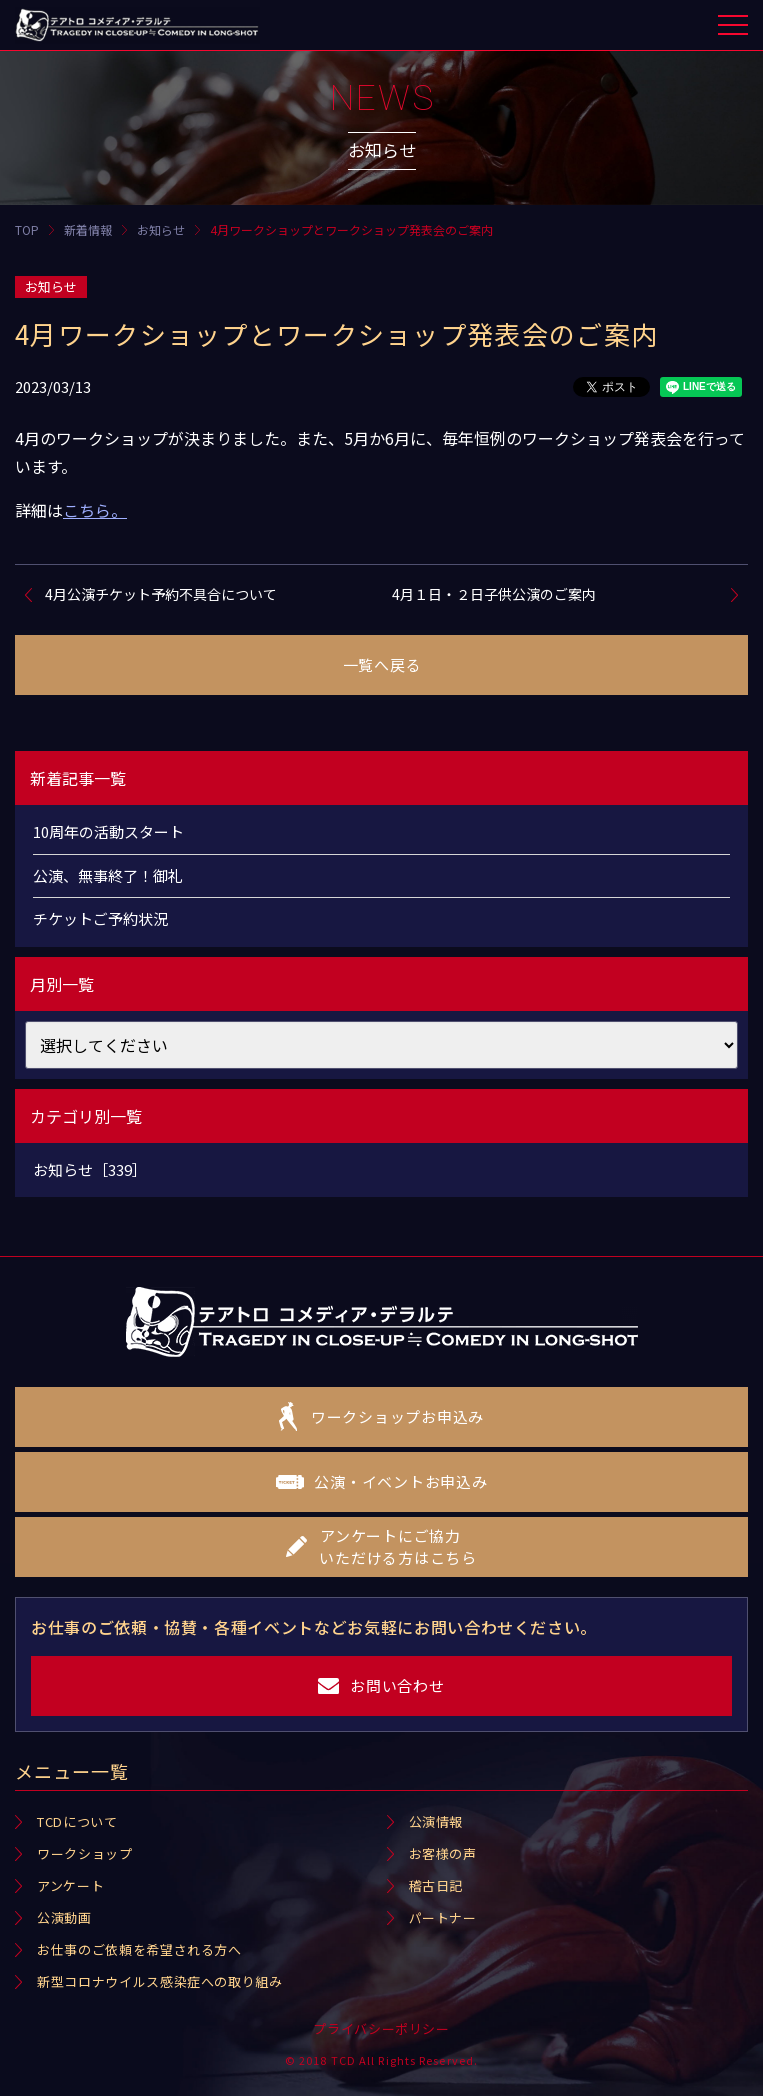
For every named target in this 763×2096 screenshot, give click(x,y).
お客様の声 (443, 1853)
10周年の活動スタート (108, 831)
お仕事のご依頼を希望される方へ (139, 1949)
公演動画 (64, 1917)
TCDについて (77, 1821)
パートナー (443, 1917)
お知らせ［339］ (90, 1169)
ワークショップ (85, 1853)
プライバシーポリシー (381, 2028)
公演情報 (436, 1821)
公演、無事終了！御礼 (108, 875)
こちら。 (95, 510)
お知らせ (51, 286)
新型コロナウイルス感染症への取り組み (160, 1981)
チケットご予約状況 (100, 918)
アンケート (70, 1885)
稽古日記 (436, 1885)
